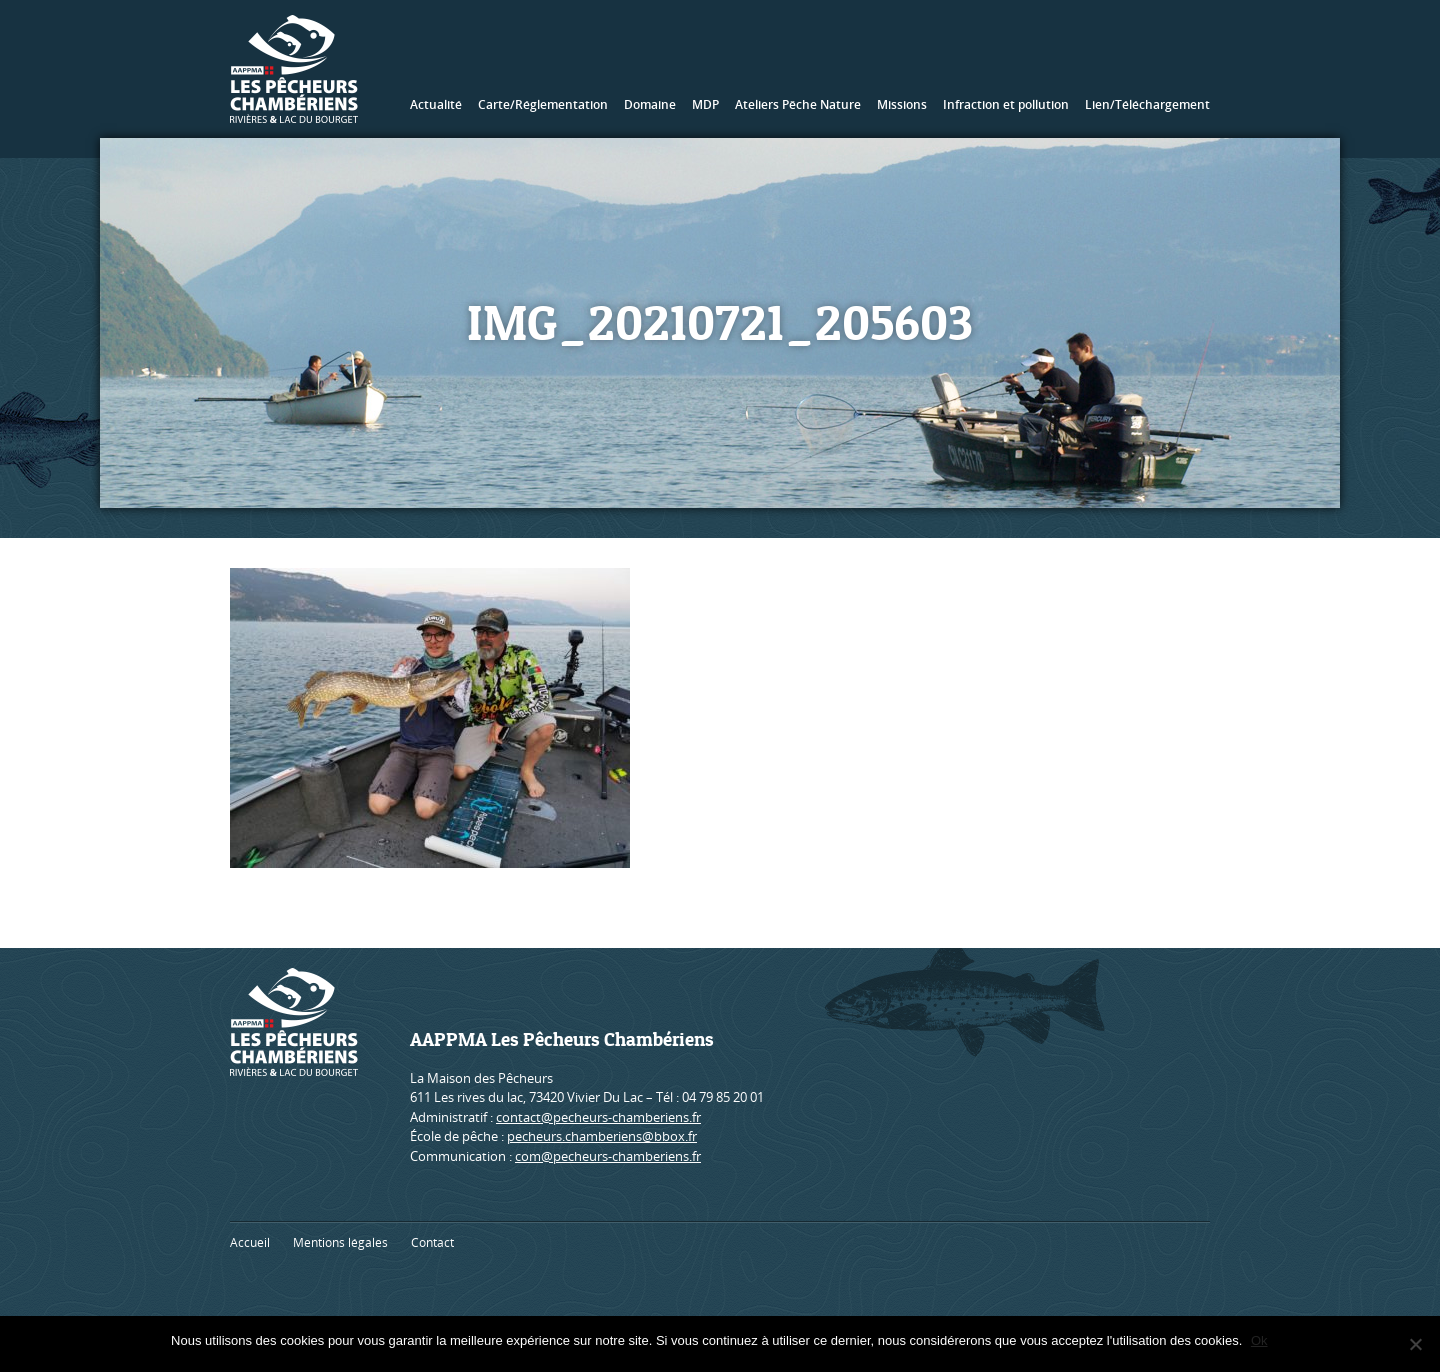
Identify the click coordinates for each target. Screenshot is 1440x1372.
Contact (432, 1242)
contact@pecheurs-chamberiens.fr (598, 1117)
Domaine (650, 104)
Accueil (250, 1242)
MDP (705, 104)
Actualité (436, 104)
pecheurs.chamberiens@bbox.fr (602, 1136)
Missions (902, 104)
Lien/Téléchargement (1147, 104)
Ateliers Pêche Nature (798, 104)
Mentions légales (340, 1242)
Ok (1260, 1340)
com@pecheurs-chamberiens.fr (608, 1156)
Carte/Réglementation (543, 104)
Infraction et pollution (1006, 104)
